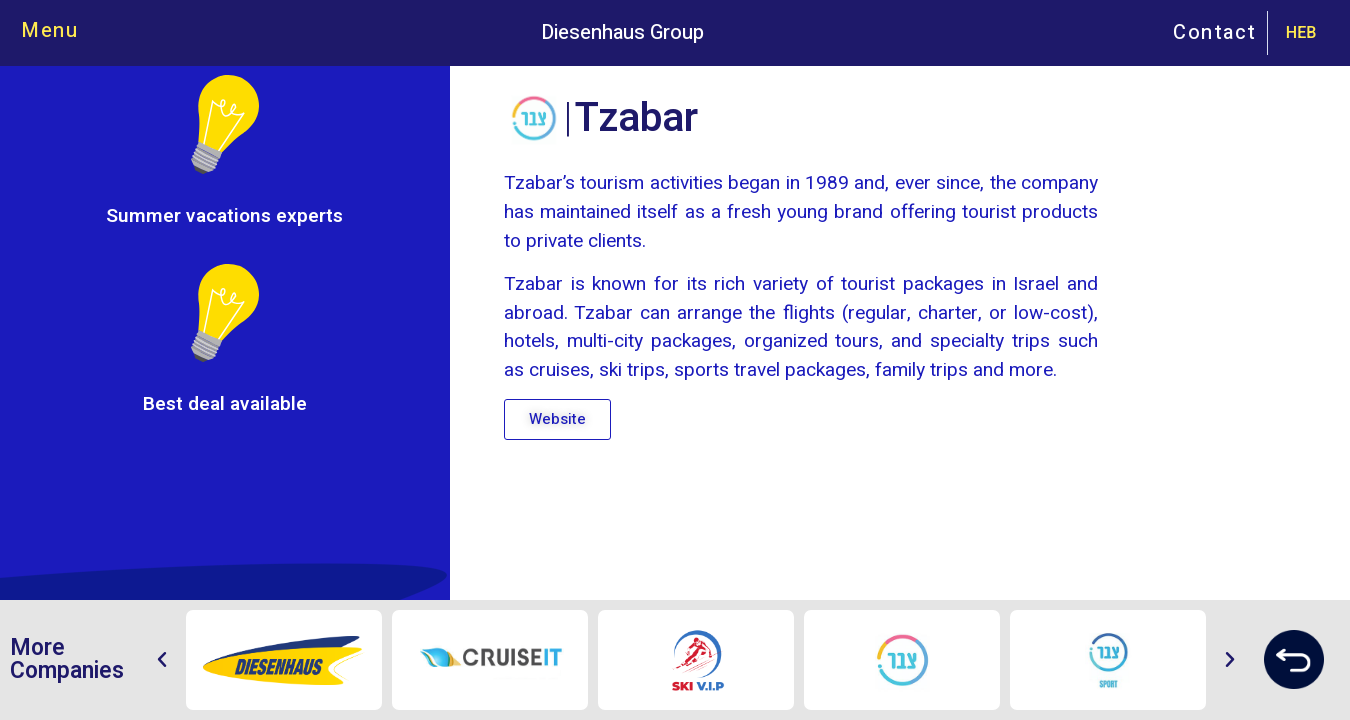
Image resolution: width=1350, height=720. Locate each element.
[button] (557, 419)
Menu (49, 30)
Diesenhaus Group (622, 32)
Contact (1215, 32)
